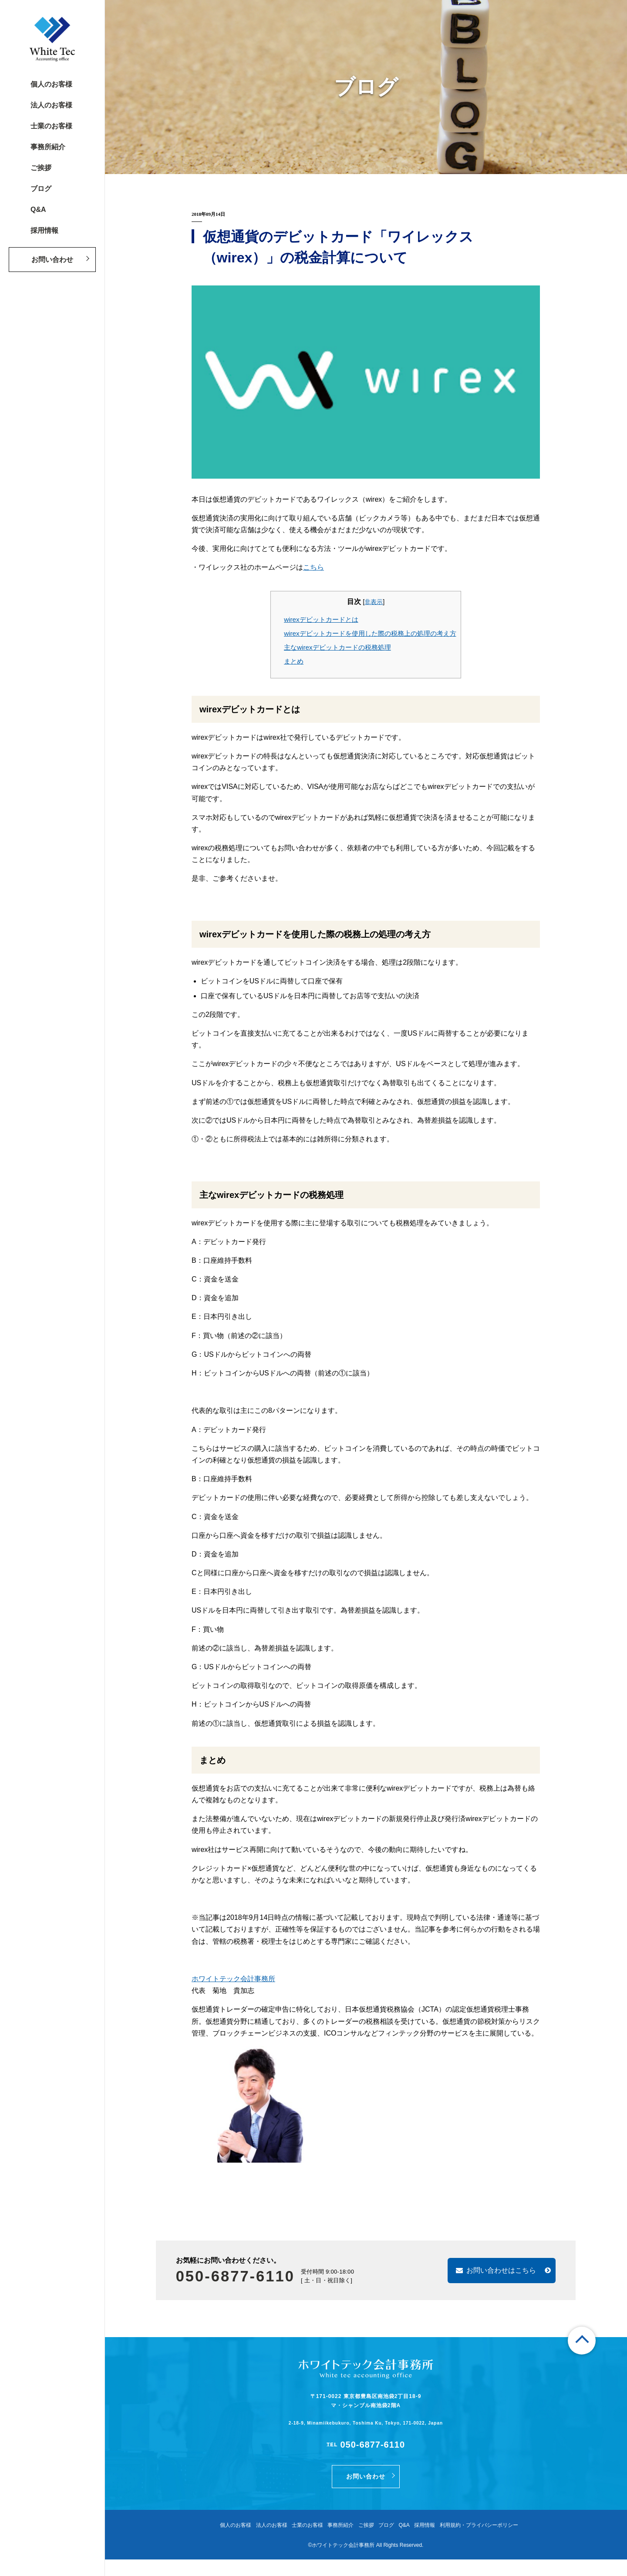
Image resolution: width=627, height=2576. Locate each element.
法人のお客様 (51, 105)
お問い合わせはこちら (491, 2270)
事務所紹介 (47, 147)
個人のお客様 (51, 84)
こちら (313, 567)
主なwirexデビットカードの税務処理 (337, 647)
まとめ (293, 661)
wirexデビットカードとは (321, 619)
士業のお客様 (51, 126)
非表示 (373, 601)
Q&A (38, 209)
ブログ (40, 188)
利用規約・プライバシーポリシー (491, 2542)
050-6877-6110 (252, 2276)
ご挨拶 (40, 167)
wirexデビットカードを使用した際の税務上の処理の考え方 (370, 633)
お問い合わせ (52, 259)
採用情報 (44, 230)
